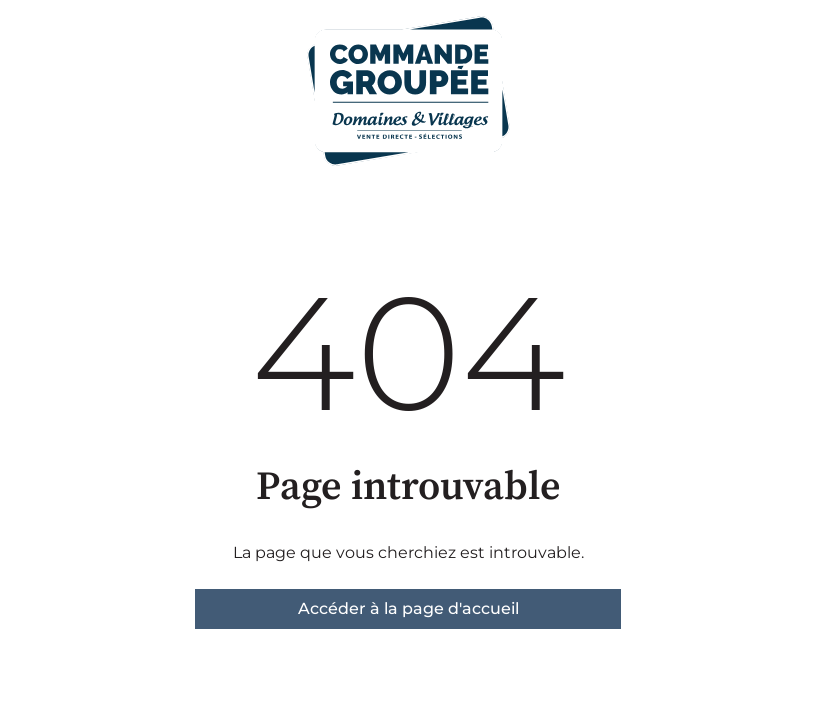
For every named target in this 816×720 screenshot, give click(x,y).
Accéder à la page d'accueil (408, 608)
